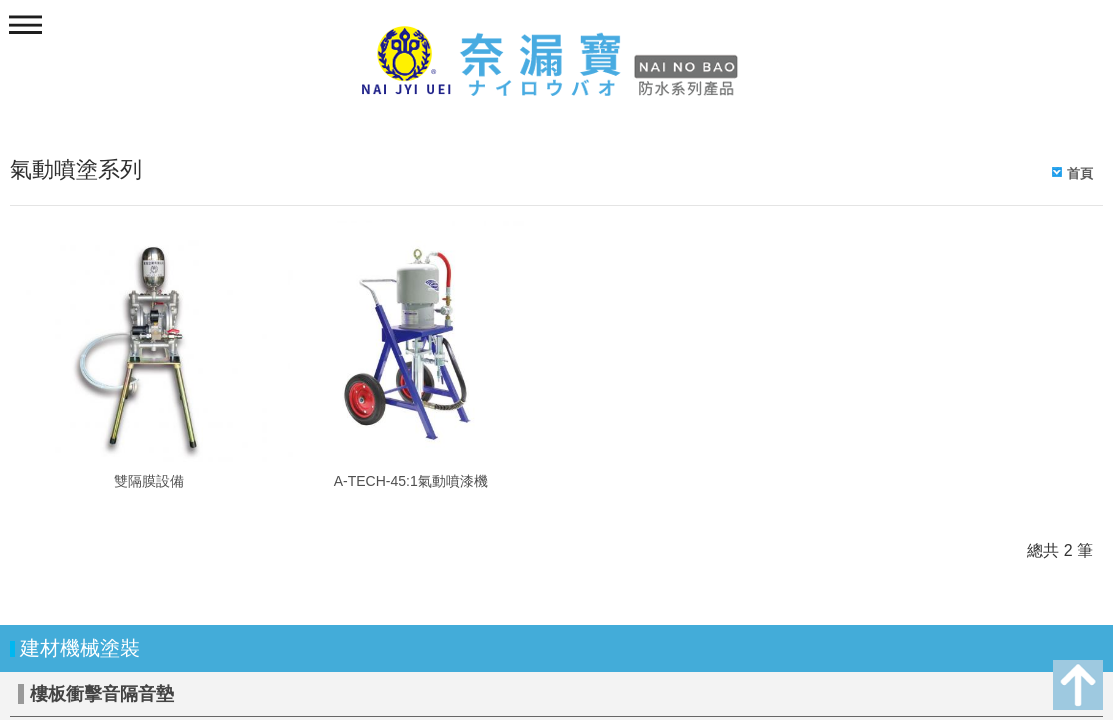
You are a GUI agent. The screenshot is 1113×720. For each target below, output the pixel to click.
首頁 (1080, 173)
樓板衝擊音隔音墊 (102, 694)
